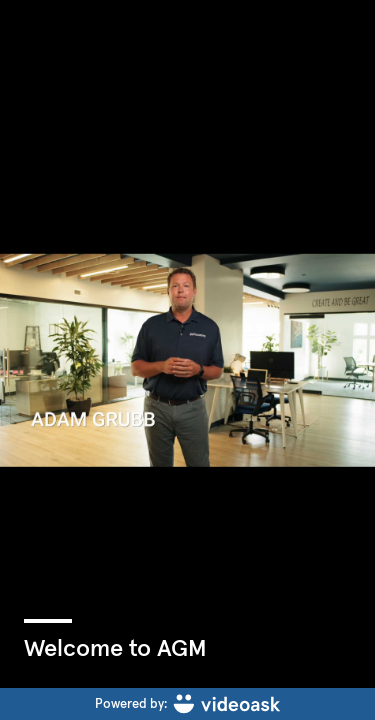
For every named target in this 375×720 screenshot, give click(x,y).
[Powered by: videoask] (187, 704)
